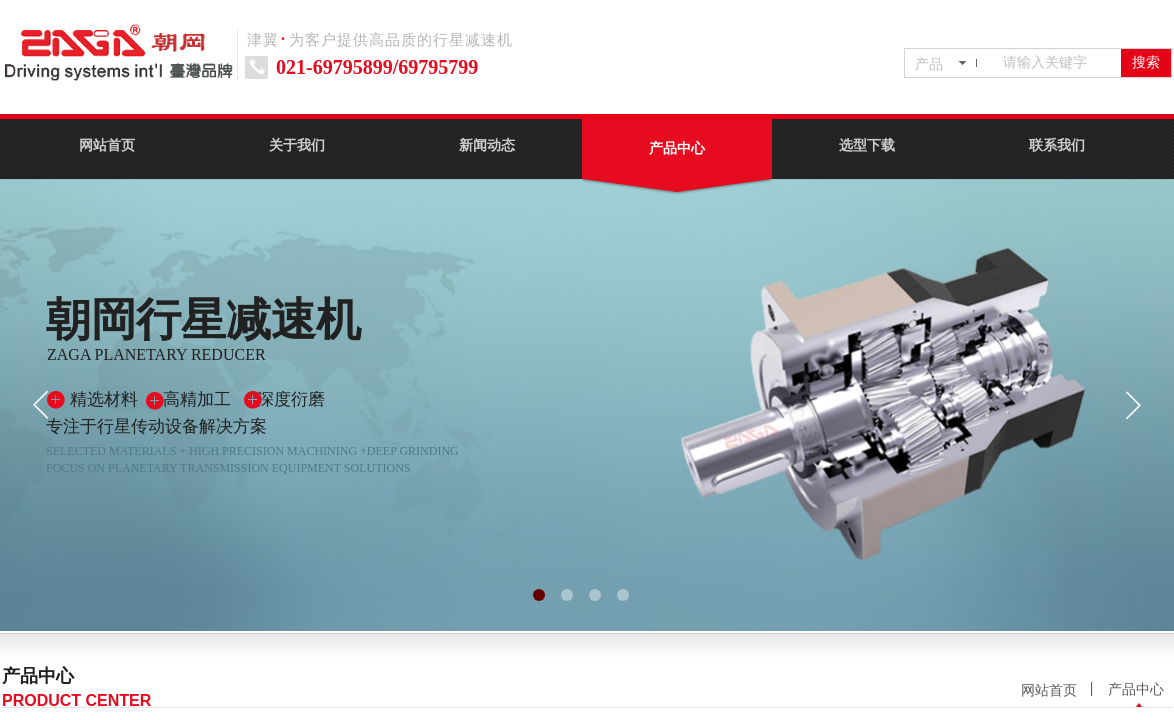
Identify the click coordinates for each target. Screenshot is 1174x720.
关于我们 (297, 145)
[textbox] (1058, 63)
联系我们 (1057, 145)
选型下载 (867, 145)
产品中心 (677, 148)
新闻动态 (487, 145)
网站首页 (107, 145)
